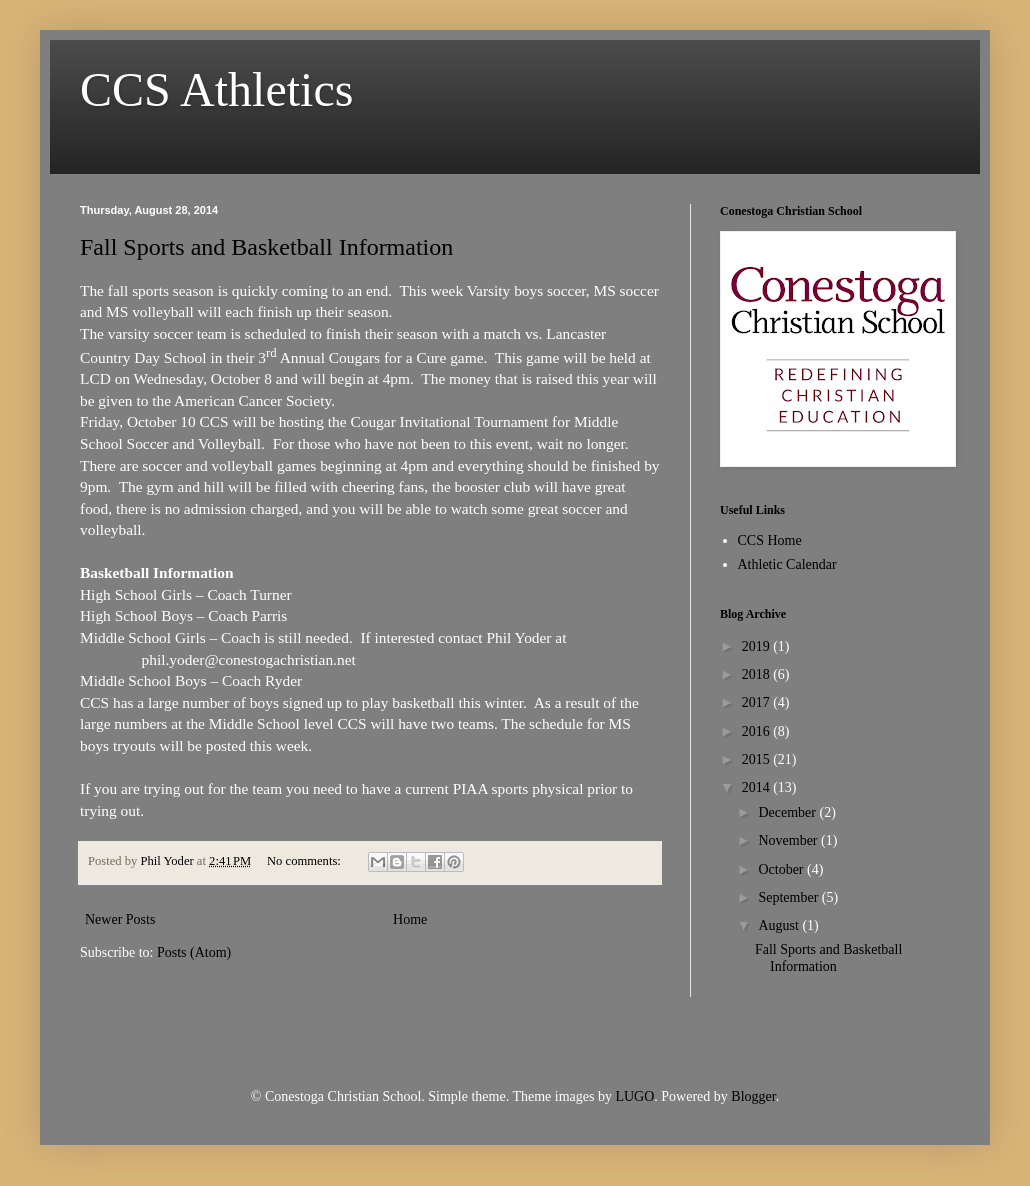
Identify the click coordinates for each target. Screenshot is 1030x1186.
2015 (758, 759)
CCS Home (770, 540)
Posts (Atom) (194, 952)
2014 (758, 787)
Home (410, 919)
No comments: (305, 861)
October (782, 869)
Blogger (753, 1096)
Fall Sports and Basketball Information (266, 247)
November (789, 840)
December (788, 812)
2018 (758, 674)
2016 (758, 731)
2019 (758, 646)
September (789, 897)
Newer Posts (120, 919)
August (780, 925)
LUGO (634, 1096)
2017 (758, 702)
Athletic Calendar (787, 564)
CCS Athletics (216, 89)
